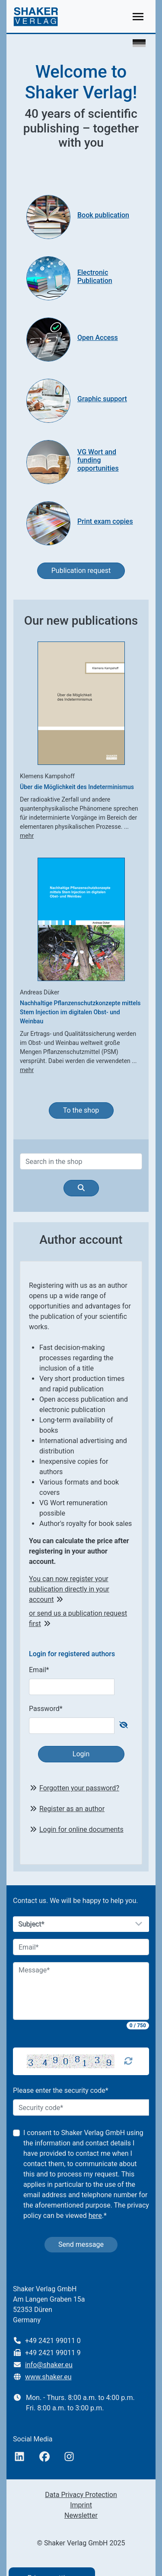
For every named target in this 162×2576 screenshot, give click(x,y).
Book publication (103, 215)
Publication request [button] (81, 570)
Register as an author (72, 1809)
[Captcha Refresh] (128, 2061)
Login (81, 1754)
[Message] (81, 1991)
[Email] (81, 1947)
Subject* (31, 1924)
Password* (46, 1709)
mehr (27, 835)
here (95, 2215)
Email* (39, 1670)
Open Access (97, 337)
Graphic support (102, 399)
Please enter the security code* (60, 2090)
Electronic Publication (94, 276)
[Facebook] (44, 2457)
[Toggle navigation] (138, 16)
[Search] (81, 1161)
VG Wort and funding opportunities (98, 460)
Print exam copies (105, 521)
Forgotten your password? (79, 1788)
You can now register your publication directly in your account (69, 1589)
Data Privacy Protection (81, 2495)
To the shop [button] (81, 1110)
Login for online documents (81, 1829)
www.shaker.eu (48, 2377)
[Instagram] (69, 2457)
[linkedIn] (19, 2457)
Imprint (81, 2505)
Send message (81, 2244)
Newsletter (81, 2515)
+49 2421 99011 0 (53, 2341)
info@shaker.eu (49, 2365)
